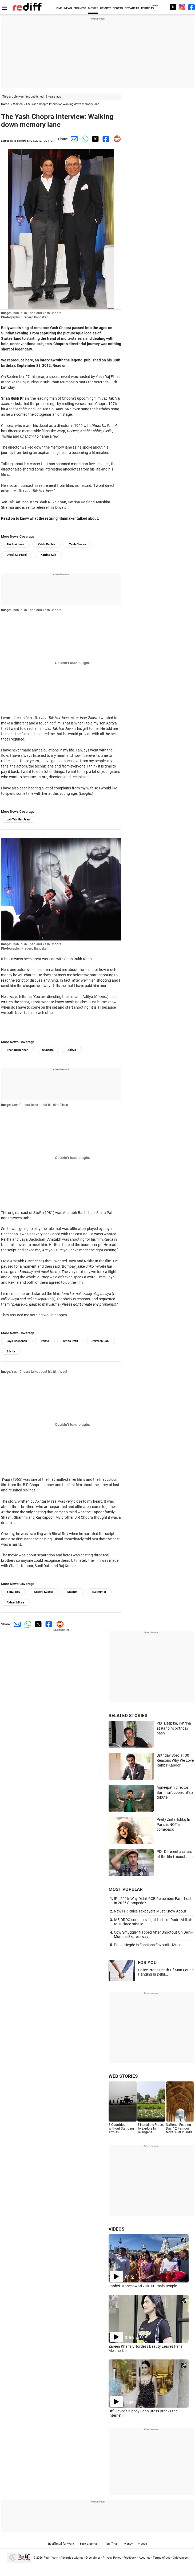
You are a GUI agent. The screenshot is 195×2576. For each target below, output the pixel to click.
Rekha (45, 1341)
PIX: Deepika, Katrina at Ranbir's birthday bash (174, 1728)
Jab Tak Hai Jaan (18, 819)
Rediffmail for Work (61, 2544)
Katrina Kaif (48, 555)
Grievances (180, 2557)
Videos (142, 2544)
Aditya (71, 1050)
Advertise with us (72, 2557)
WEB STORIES (123, 2076)
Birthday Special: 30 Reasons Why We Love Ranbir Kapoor (175, 1760)
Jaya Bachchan (17, 1341)
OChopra (48, 1050)
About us (144, 2557)
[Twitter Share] (94, 139)
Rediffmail (111, 2544)
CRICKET (105, 8)
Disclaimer (93, 2557)
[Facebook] (191, 6)
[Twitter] (172, 6)
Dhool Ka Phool (17, 555)
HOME (58, 8)
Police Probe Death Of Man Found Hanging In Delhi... (166, 1972)
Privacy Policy (112, 2557)
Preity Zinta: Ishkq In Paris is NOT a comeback (173, 1824)
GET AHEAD (132, 8)
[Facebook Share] (105, 139)
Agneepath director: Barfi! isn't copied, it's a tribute (175, 1792)
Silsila (11, 1351)
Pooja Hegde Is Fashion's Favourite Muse (147, 1945)
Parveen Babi (100, 1341)
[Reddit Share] (115, 139)
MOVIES (93, 8)
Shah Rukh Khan (17, 1050)
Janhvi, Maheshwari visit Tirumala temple (143, 2286)
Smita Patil (70, 1341)
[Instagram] (182, 6)
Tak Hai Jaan (15, 544)
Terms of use (161, 2557)
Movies (18, 104)
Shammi (72, 1592)
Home (5, 104)
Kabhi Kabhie (46, 544)
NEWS (68, 8)
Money (128, 2544)
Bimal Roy (13, 1592)
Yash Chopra (77, 544)
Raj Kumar (99, 1592)
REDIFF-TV (147, 8)
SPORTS (118, 8)
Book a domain (89, 2544)
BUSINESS (80, 8)
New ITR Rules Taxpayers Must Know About (150, 1911)
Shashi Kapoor (43, 1592)
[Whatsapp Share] (83, 139)
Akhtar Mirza (15, 1602)
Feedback (130, 2557)
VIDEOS (116, 2229)
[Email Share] (73, 139)
